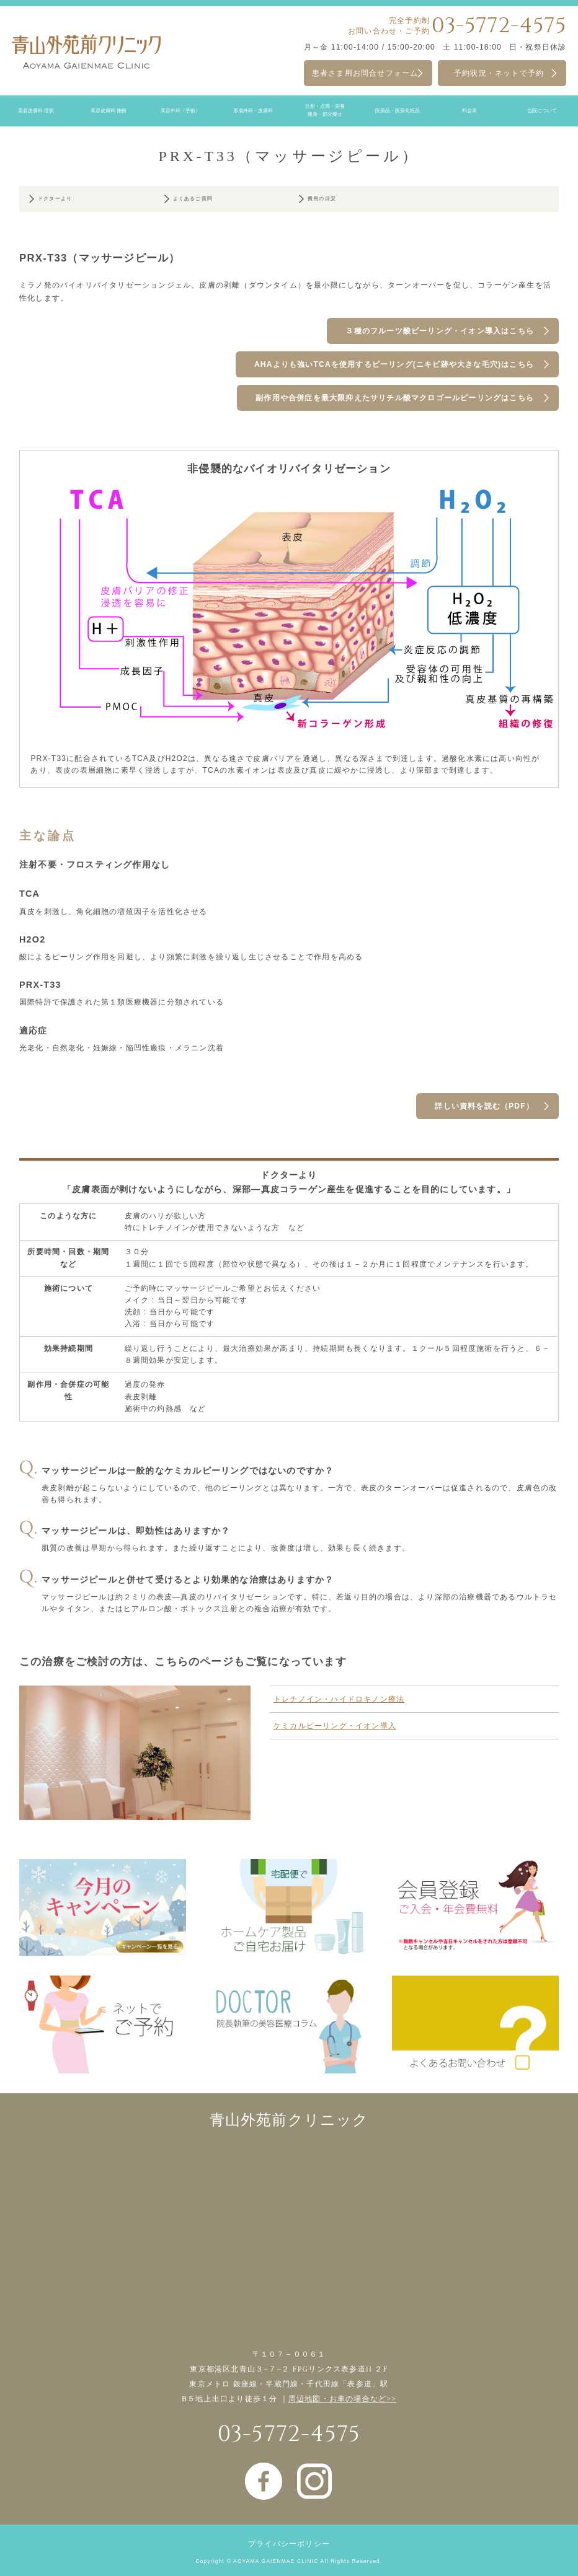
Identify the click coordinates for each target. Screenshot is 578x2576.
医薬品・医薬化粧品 (397, 110)
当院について (542, 110)
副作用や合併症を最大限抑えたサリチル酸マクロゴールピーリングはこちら (395, 397)
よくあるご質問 (193, 198)
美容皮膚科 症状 (36, 110)
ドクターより (55, 198)
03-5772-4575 (499, 26)
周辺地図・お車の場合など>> (342, 2398)
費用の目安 (322, 198)
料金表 (469, 110)
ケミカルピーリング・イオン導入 (334, 1725)
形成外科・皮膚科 (253, 110)
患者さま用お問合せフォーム (365, 73)
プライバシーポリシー (289, 2543)
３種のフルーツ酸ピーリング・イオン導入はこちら (439, 331)
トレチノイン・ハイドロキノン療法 (338, 1699)
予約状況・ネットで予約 (499, 73)
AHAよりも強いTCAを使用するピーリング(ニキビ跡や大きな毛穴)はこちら (394, 364)
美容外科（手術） (180, 110)
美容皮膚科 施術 (109, 110)
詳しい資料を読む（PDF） (484, 1106)
